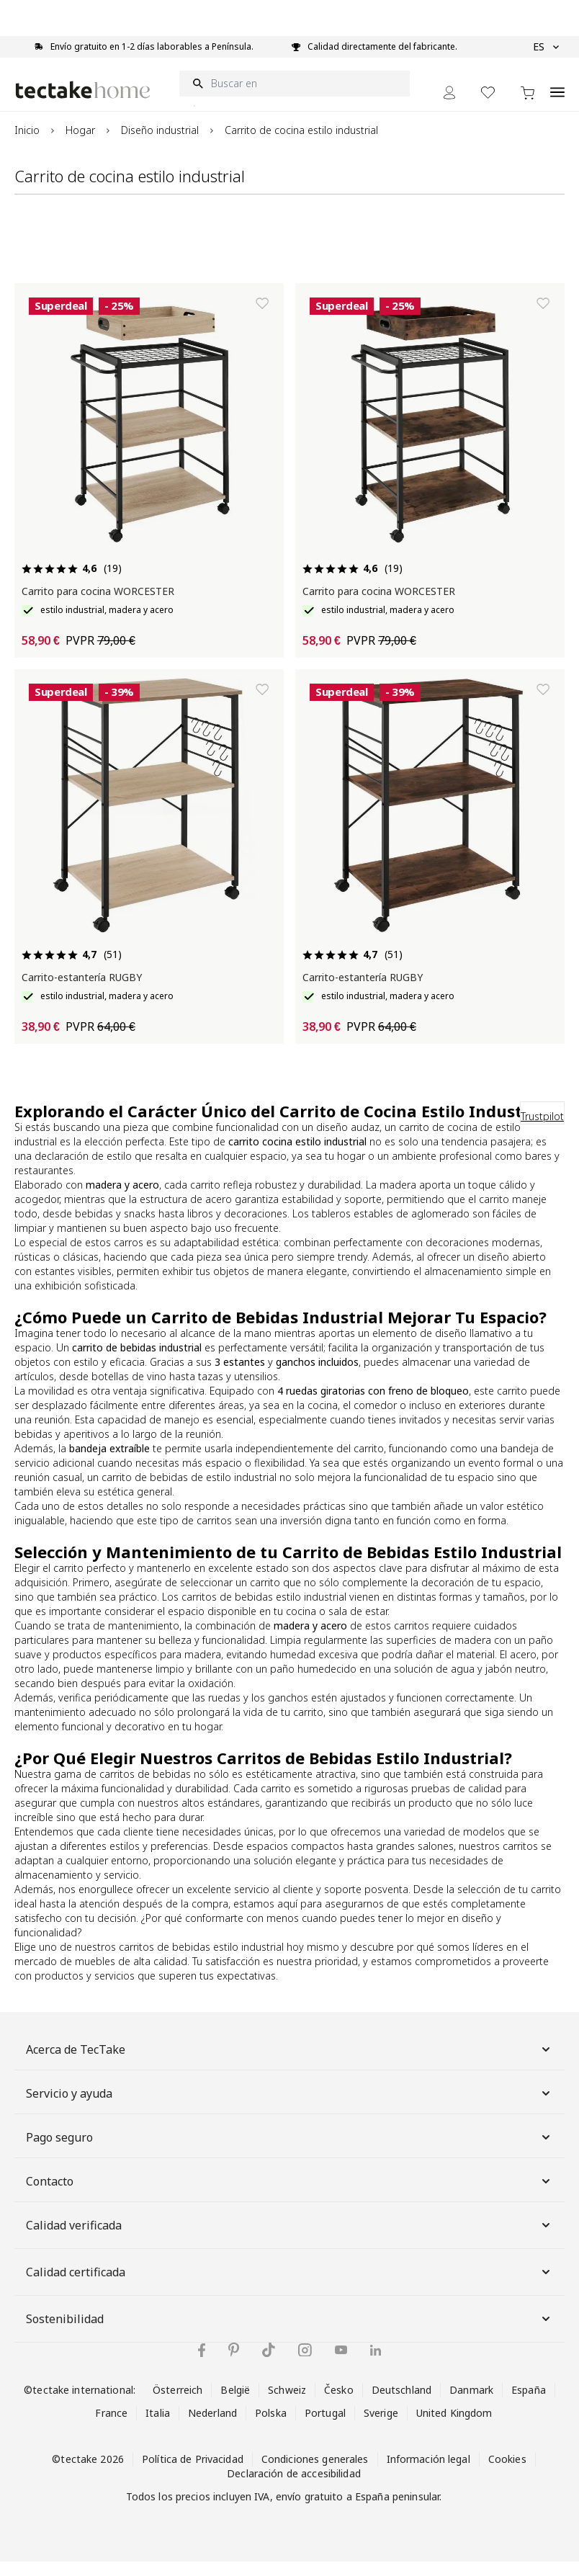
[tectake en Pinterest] (233, 2364)
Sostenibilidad (289, 2333)
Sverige (381, 2427)
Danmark (471, 2404)
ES (546, 47)
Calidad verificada (289, 2240)
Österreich (177, 2404)
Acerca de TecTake (289, 2064)
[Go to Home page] (82, 104)
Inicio (27, 144)
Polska (271, 2427)
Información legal (428, 2473)
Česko (339, 2404)
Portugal (325, 2427)
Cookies (507, 2473)
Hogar (80, 144)
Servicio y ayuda (289, 2108)
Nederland (212, 2427)
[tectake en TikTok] (268, 2364)
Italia (157, 2427)
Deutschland (401, 2404)
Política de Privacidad (192, 2473)
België (235, 2404)
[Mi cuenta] (449, 107)
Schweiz (287, 2404)
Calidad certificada (289, 2286)
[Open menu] (557, 99)
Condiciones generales (315, 2473)
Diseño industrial (160, 144)
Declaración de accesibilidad (294, 2488)
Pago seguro (289, 2152)
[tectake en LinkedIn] (375, 2364)
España (528, 2404)
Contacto (289, 2196)
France (111, 2427)
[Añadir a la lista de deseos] (262, 317)
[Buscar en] (294, 98)
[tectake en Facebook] (201, 2364)
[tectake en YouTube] (341, 2364)
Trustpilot (542, 1130)
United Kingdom (454, 2427)
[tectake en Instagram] (305, 2364)
